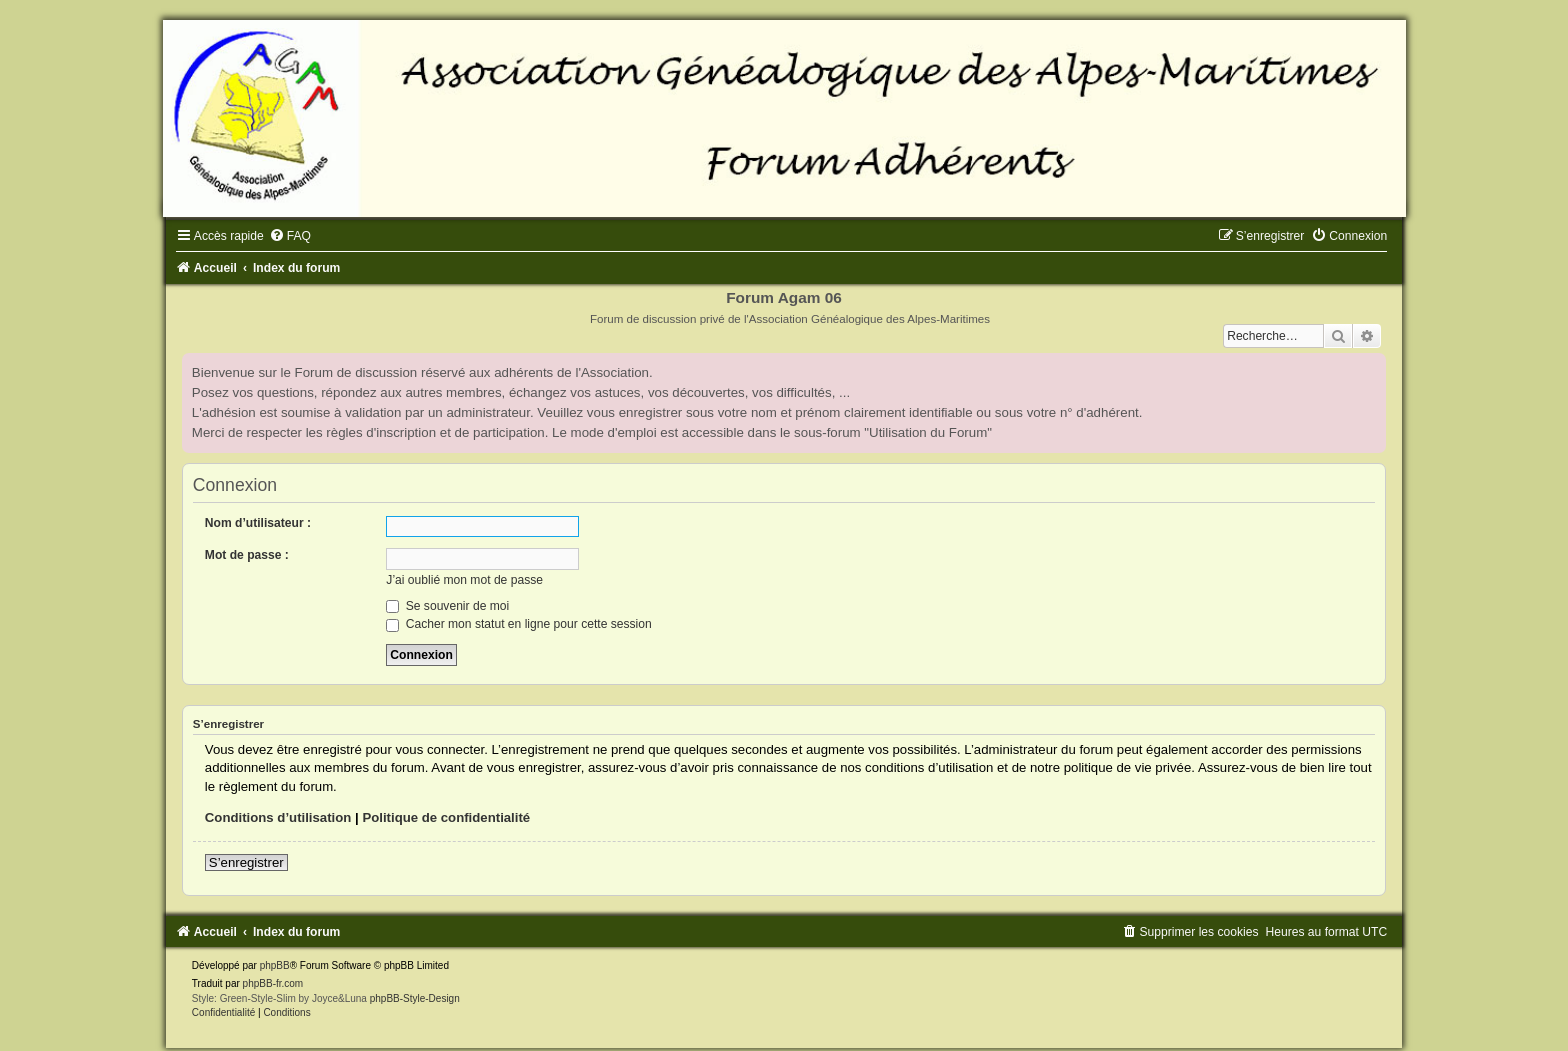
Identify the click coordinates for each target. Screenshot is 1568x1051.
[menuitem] (290, 236)
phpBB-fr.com (273, 983)
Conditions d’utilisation (278, 817)
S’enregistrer (246, 862)
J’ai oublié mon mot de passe (464, 580)
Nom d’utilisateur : (258, 523)
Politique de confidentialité (446, 817)
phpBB (275, 965)
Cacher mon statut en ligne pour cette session (518, 624)
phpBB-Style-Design (415, 998)
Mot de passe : (247, 555)
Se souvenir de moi (447, 606)
